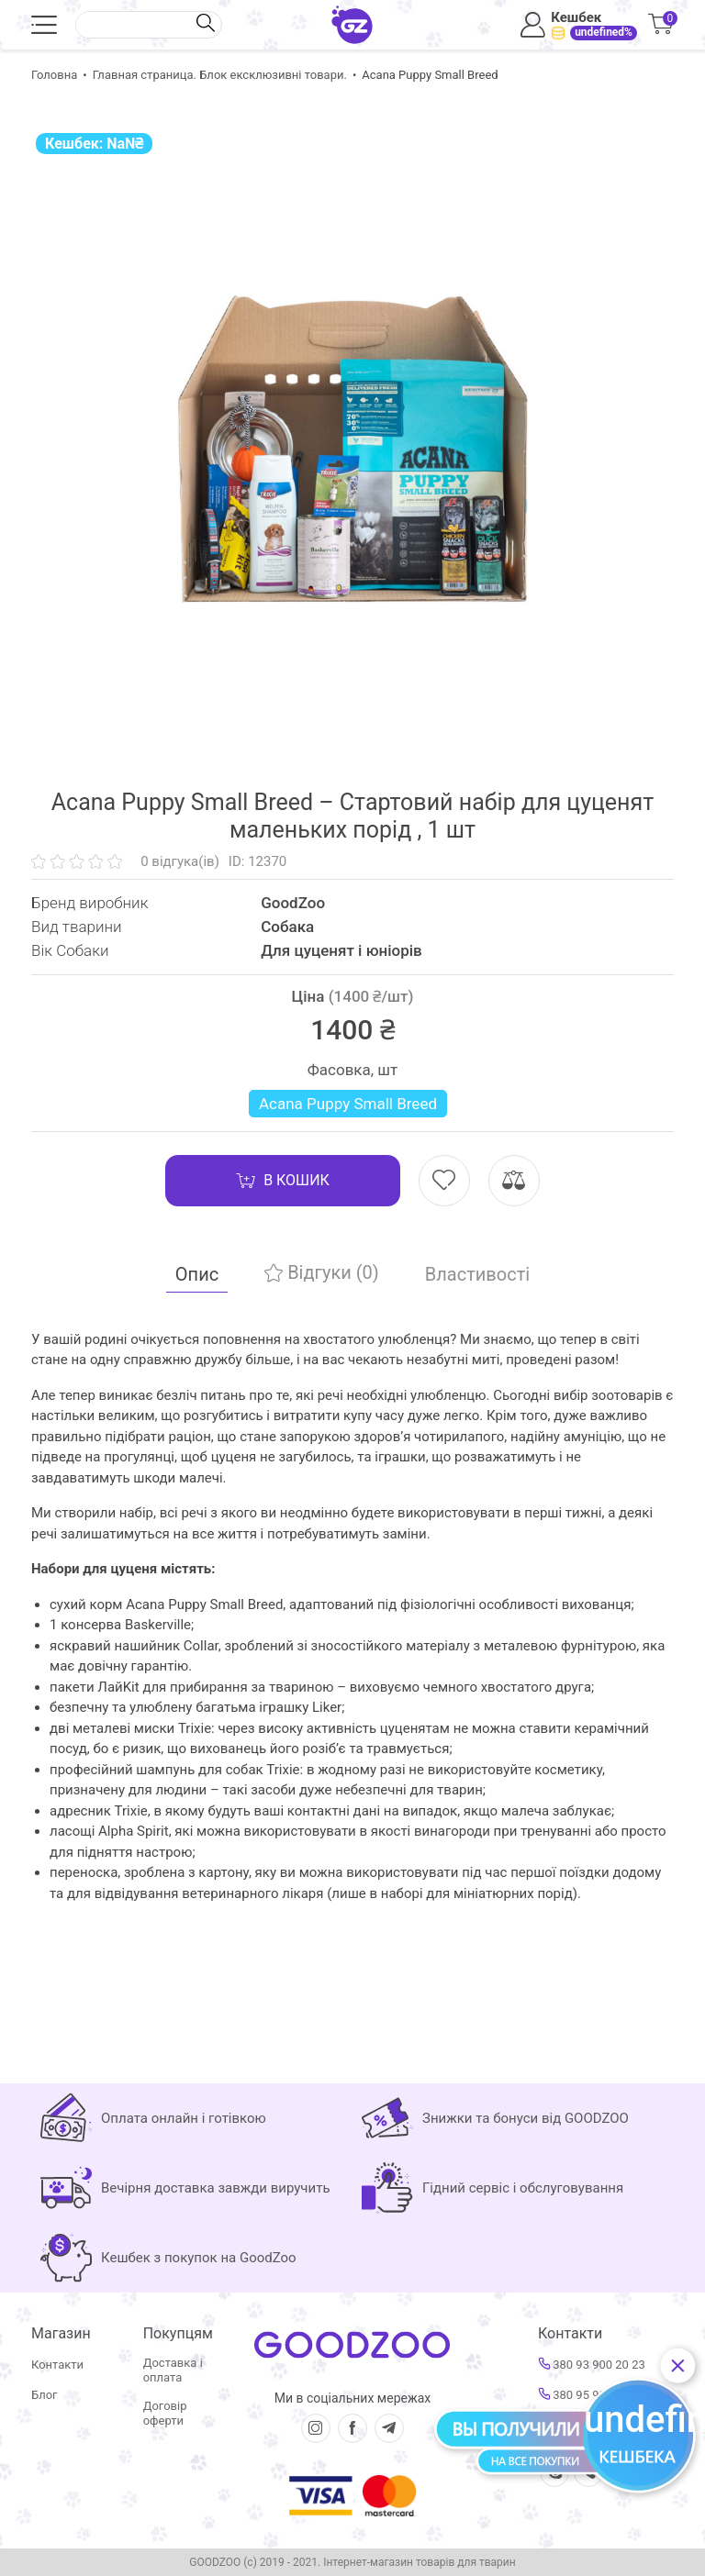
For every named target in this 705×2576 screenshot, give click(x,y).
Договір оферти (165, 2413)
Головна (54, 75)
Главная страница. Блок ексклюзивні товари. (220, 75)
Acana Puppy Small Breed (348, 1103)
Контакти (57, 2364)
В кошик (283, 1180)
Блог (44, 2395)
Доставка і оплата (173, 2370)
